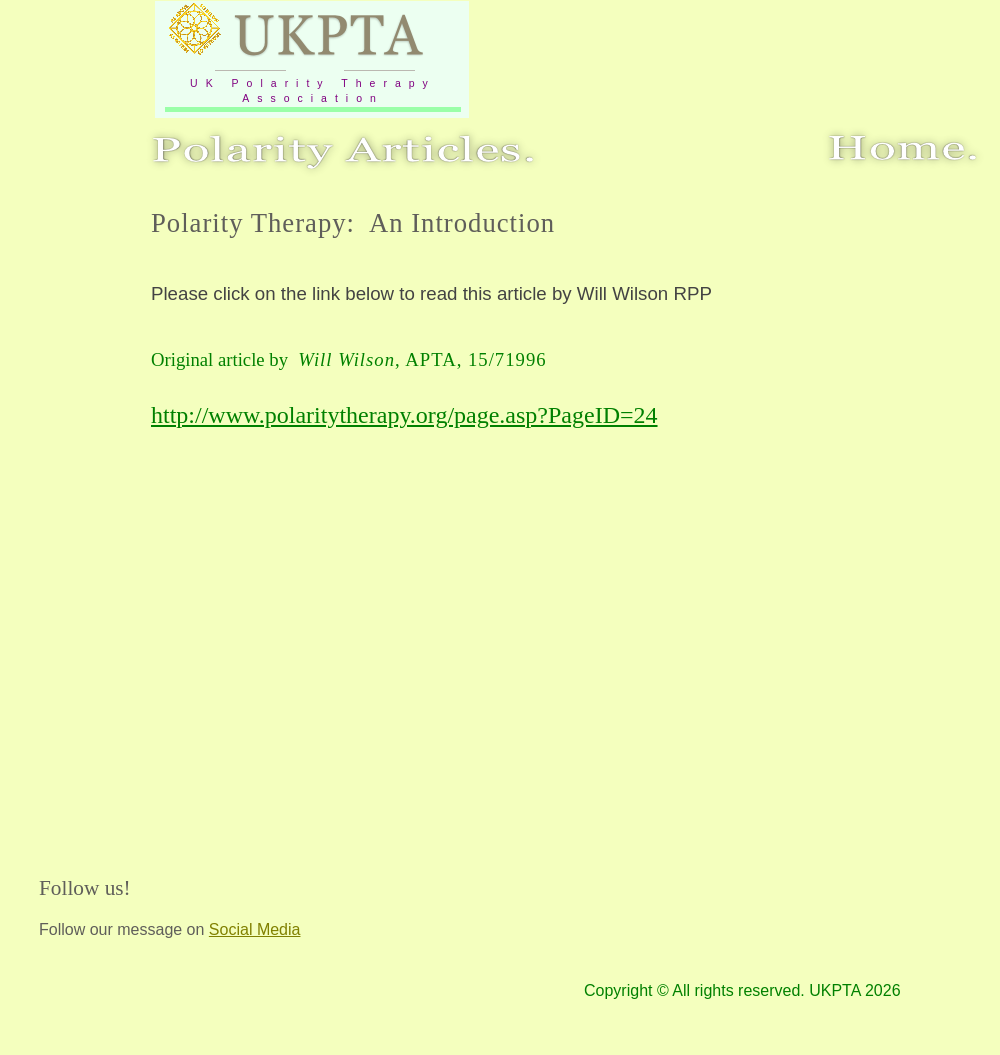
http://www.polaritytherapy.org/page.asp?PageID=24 (404, 415)
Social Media (255, 929)
